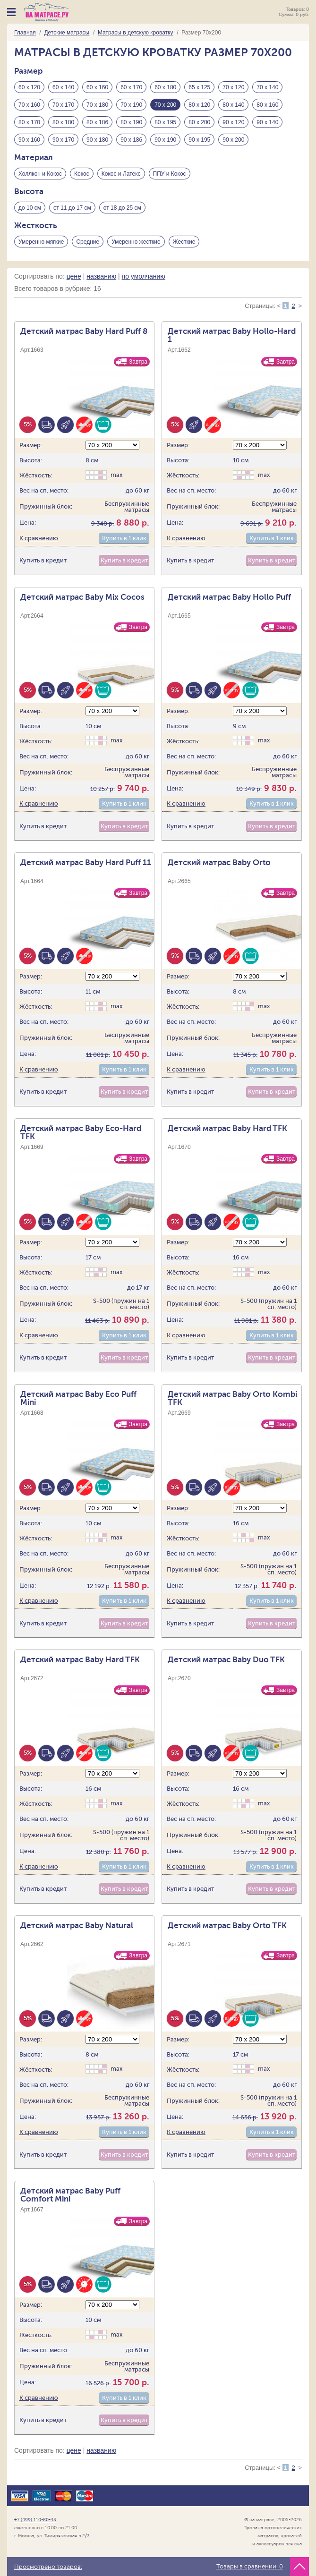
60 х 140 (63, 87)
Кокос (81, 173)
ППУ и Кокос (169, 173)
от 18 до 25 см (122, 207)
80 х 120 (199, 105)
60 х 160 (97, 87)
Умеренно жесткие (135, 241)
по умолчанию (143, 276)
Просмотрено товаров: (48, 2567)
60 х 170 (131, 87)
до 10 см (29, 207)
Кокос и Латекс (121, 173)
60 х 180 (165, 87)
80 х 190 (131, 122)
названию (101, 276)
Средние (87, 241)
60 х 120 (29, 87)
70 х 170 (63, 105)
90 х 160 (29, 139)
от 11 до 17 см (72, 207)
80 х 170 (29, 122)
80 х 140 (233, 105)
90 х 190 (165, 139)
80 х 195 (165, 122)
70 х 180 (97, 105)
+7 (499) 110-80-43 (35, 2519)
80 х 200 (199, 122)
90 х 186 (131, 139)
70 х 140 (267, 87)
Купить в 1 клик (124, 538)
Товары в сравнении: (249, 2566)
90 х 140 (267, 122)
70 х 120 (233, 87)
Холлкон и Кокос (40, 173)
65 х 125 (199, 87)
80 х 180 (63, 122)
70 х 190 (131, 105)
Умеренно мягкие (41, 241)
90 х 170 (63, 139)
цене (74, 276)
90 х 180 (97, 139)
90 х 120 (233, 122)
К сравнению (38, 538)
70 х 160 (29, 105)
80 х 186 (97, 122)
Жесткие (184, 241)
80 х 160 (267, 105)
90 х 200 (233, 139)
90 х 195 (199, 139)
